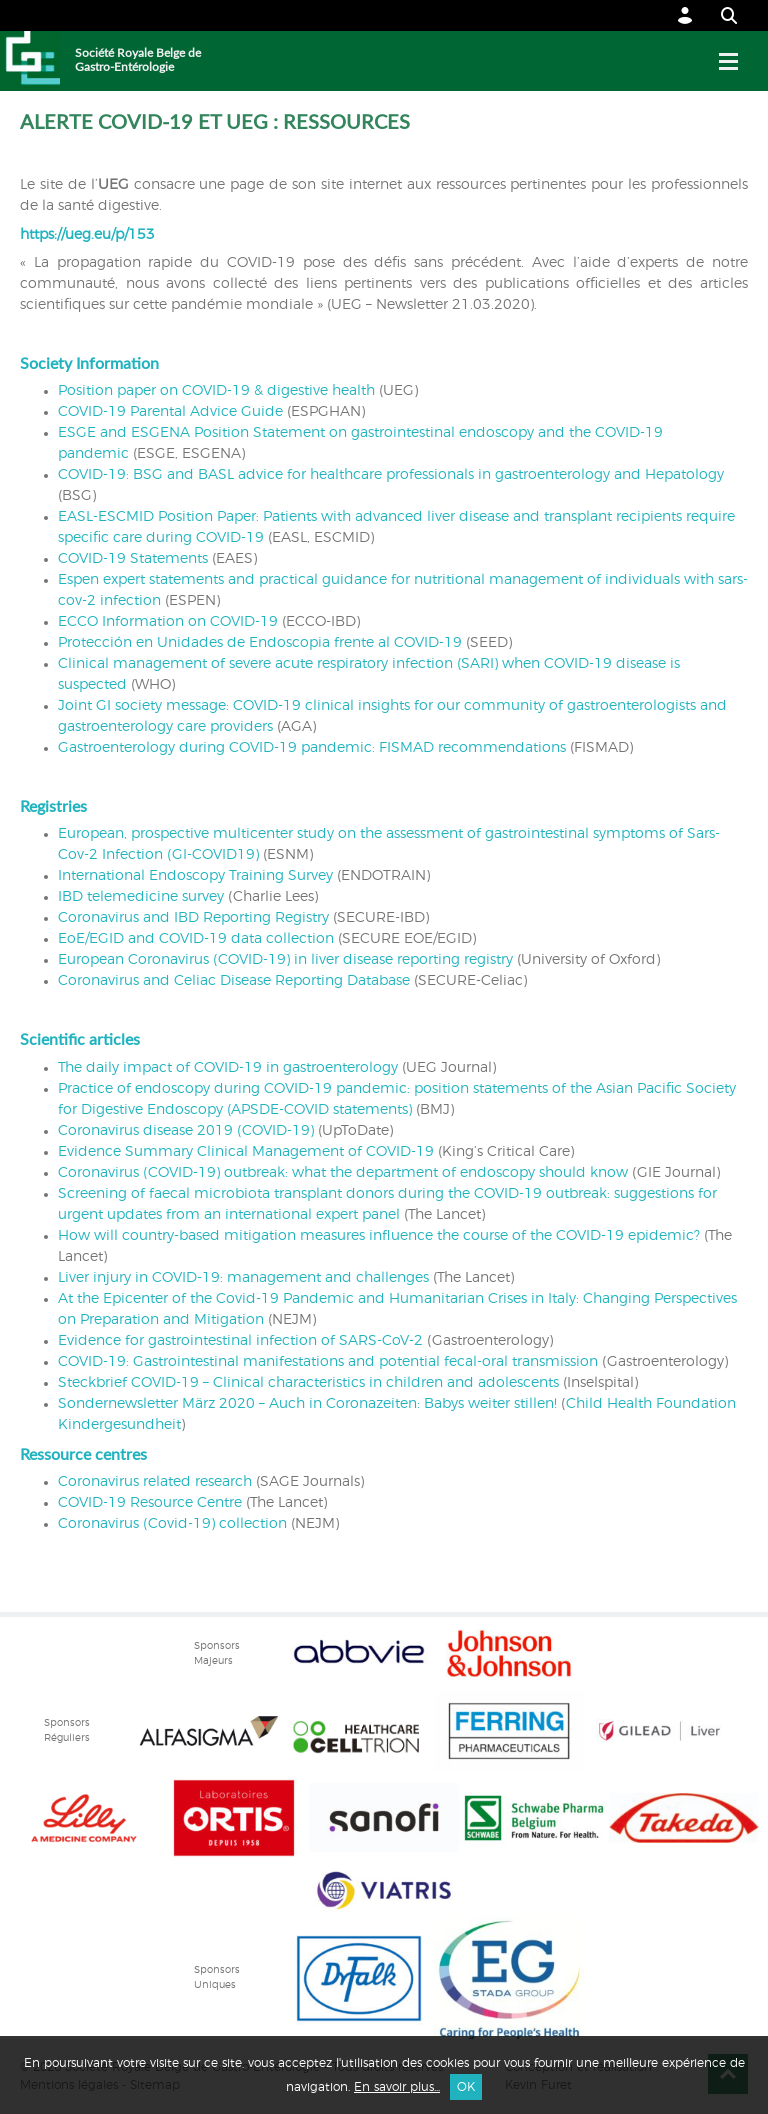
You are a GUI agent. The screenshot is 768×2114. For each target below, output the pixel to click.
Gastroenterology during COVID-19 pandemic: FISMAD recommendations (312, 748)
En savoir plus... (397, 2087)
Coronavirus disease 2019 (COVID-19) (186, 1131)
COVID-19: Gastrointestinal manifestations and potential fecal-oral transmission (328, 1362)
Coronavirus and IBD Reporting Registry (193, 918)
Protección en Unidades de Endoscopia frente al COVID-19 (260, 643)
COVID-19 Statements (133, 559)
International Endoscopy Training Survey (195, 876)
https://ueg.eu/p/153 (87, 235)
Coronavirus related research (155, 1482)
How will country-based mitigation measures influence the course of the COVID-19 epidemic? (379, 1236)
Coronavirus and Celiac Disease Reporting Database (234, 981)
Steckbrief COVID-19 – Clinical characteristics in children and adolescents (308, 1383)
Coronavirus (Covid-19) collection (172, 1524)
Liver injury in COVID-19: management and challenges (243, 1278)
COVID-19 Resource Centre (150, 1503)
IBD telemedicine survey (141, 897)
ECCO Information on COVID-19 (168, 622)
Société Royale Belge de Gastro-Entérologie (138, 60)
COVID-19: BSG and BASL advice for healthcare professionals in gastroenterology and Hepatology (391, 475)
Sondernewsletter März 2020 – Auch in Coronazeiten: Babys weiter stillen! (307, 1404)
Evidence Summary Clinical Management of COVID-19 (246, 1152)
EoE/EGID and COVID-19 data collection (196, 939)
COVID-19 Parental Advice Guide (170, 412)
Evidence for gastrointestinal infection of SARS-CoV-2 (240, 1341)
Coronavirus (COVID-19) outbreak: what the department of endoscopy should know (343, 1173)
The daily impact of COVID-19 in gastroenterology (228, 1068)
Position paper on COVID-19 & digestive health (218, 391)
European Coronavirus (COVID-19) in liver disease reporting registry (285, 960)
